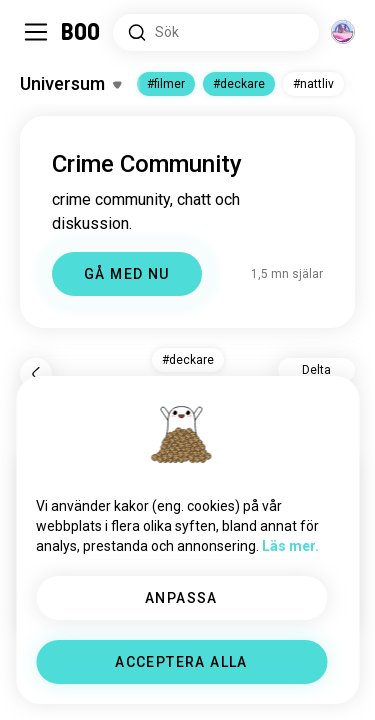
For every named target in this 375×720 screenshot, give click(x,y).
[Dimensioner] (343, 32)
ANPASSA (181, 598)
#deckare (239, 84)
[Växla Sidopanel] (36, 32)
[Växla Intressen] (70, 84)
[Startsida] (81, 32)
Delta (316, 370)
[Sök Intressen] (216, 32)
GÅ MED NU (127, 274)
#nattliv (313, 84)
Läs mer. (290, 546)
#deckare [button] (188, 360)
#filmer (166, 84)
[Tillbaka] (36, 374)
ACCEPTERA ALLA (181, 662)
